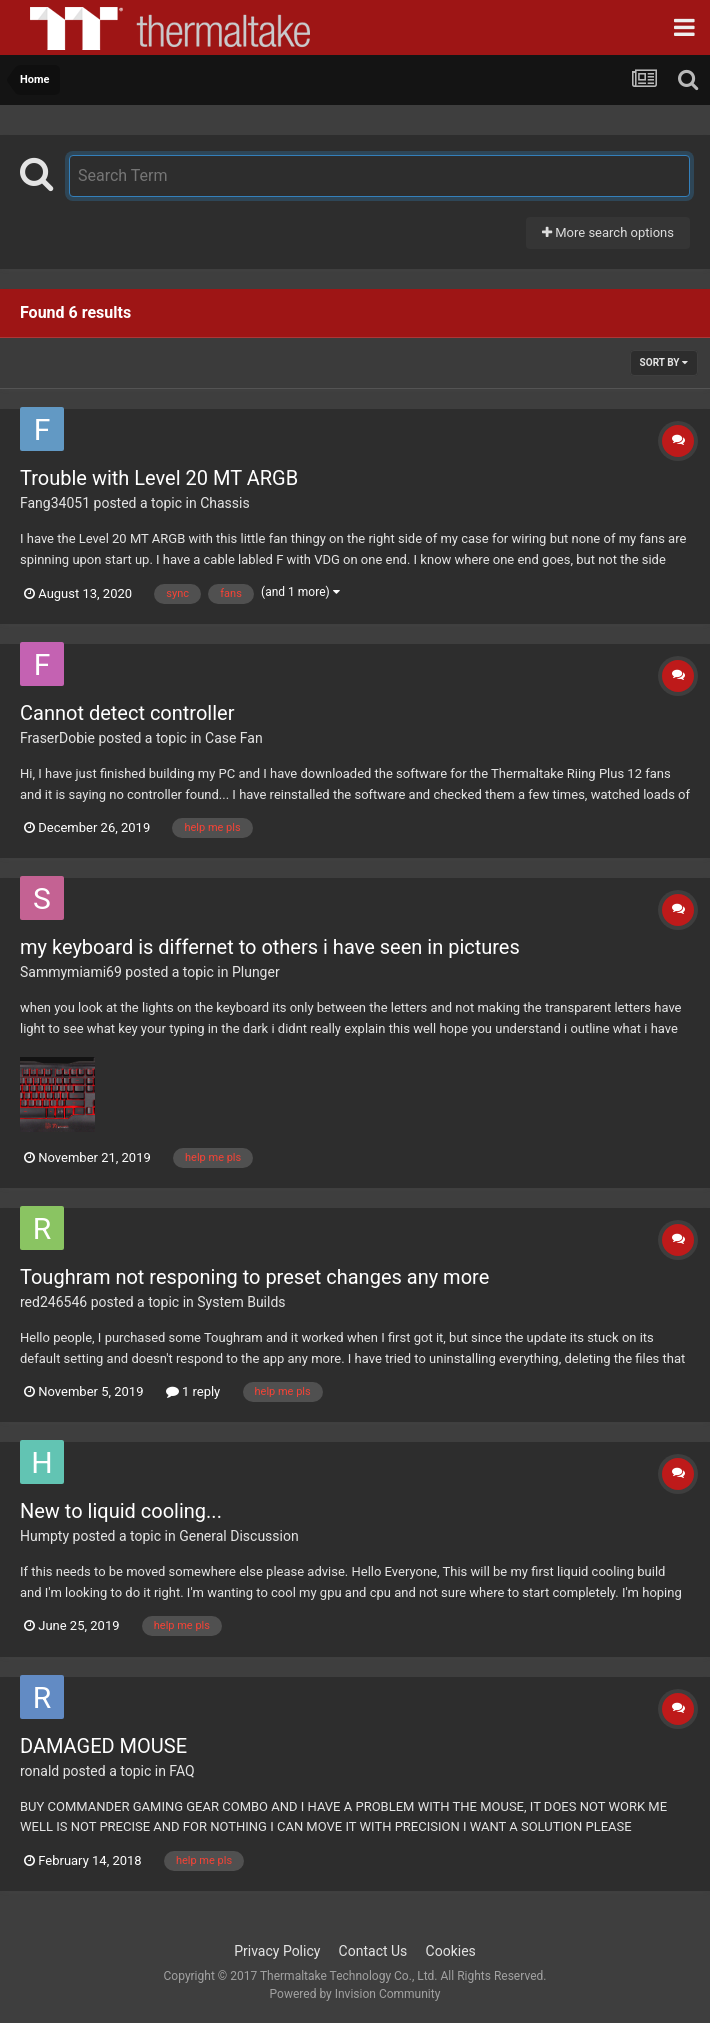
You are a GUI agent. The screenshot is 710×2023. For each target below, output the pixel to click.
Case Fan (234, 738)
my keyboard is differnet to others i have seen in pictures (270, 947)
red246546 (53, 1302)
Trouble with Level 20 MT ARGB (159, 478)
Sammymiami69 (71, 972)
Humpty (44, 1536)
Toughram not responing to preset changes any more (254, 1277)
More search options (608, 232)
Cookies (451, 1951)
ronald (39, 1771)
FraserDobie (57, 738)
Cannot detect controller (127, 713)
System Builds (241, 1302)
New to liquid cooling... (121, 1511)
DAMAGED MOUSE (103, 1746)
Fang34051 (55, 503)
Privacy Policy (277, 1951)
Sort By (664, 362)
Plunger (256, 972)
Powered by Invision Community (355, 1994)
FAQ (181, 1771)
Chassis (225, 503)
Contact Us (373, 1951)
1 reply (193, 1391)
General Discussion (239, 1536)
